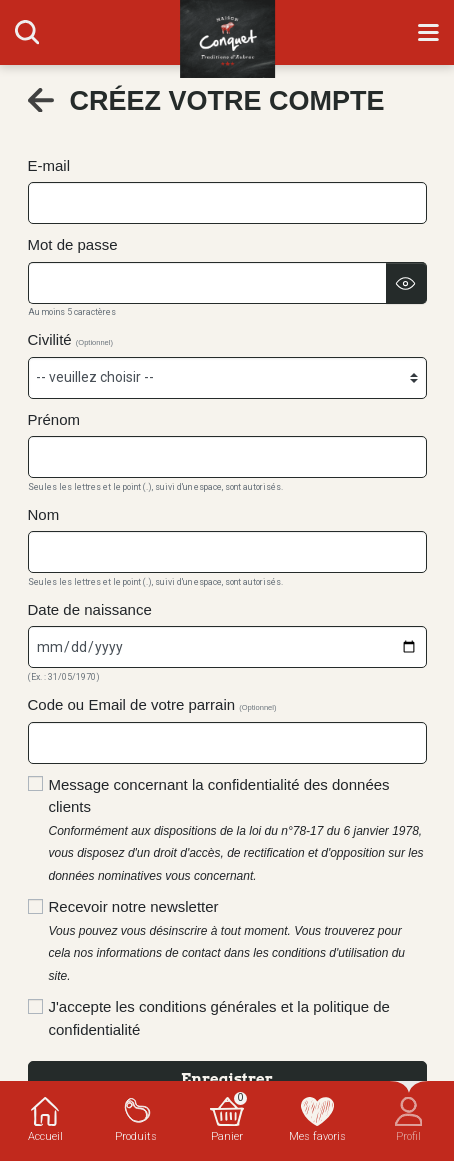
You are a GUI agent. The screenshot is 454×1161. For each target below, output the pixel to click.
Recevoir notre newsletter (227, 940)
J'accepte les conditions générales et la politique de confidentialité (219, 1018)
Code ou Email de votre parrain (152, 704)
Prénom (54, 419)
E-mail (49, 165)
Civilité (70, 339)
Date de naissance (90, 609)
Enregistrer (227, 1079)
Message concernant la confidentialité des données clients (236, 829)
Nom (44, 514)
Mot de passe (73, 244)
